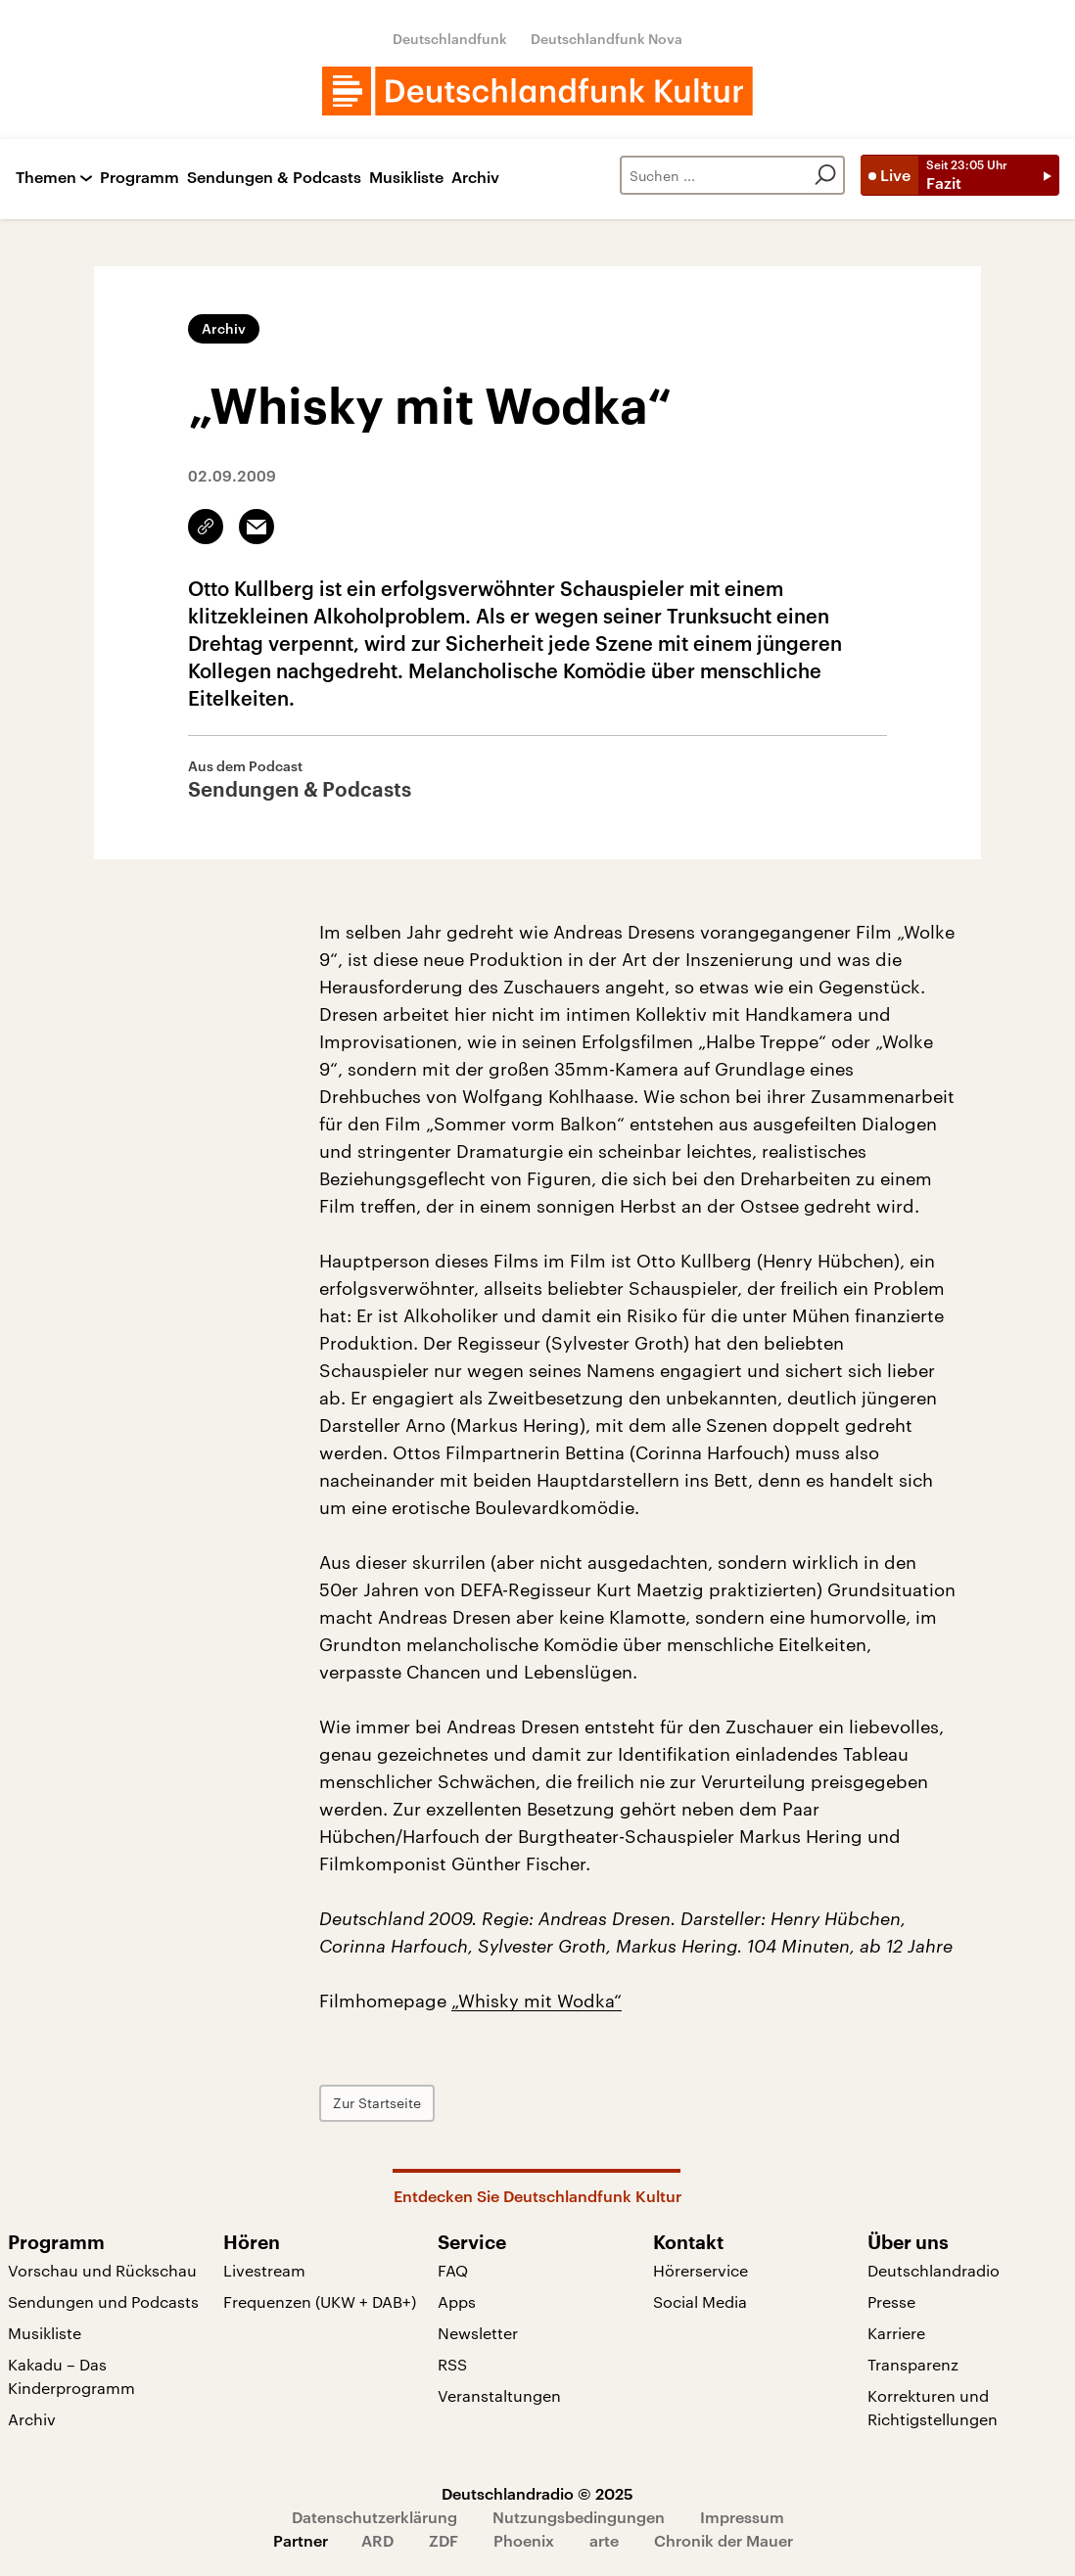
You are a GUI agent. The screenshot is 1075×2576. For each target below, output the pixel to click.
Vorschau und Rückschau (102, 2270)
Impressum (742, 2516)
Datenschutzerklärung (374, 2516)
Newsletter (478, 2332)
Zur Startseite (377, 2102)
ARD (377, 2540)
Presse (891, 2301)
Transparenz (912, 2364)
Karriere (896, 2332)
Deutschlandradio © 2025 (537, 2493)
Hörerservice (700, 2270)
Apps (457, 2301)
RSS (452, 2364)
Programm (139, 177)
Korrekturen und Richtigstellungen (932, 2407)
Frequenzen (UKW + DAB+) (319, 2301)
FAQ (453, 2270)
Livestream (264, 2270)
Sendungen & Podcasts (274, 177)
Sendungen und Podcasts (103, 2301)
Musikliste (406, 177)
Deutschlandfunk (450, 38)
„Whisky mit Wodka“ (536, 2000)
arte (604, 2540)
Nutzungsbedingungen (578, 2516)
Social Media (700, 2301)
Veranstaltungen (499, 2395)
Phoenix (523, 2540)
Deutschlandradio (933, 2270)
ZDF (443, 2540)
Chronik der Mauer (723, 2540)
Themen (46, 177)
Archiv (475, 177)
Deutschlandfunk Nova (606, 38)
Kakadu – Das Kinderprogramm (71, 2376)
